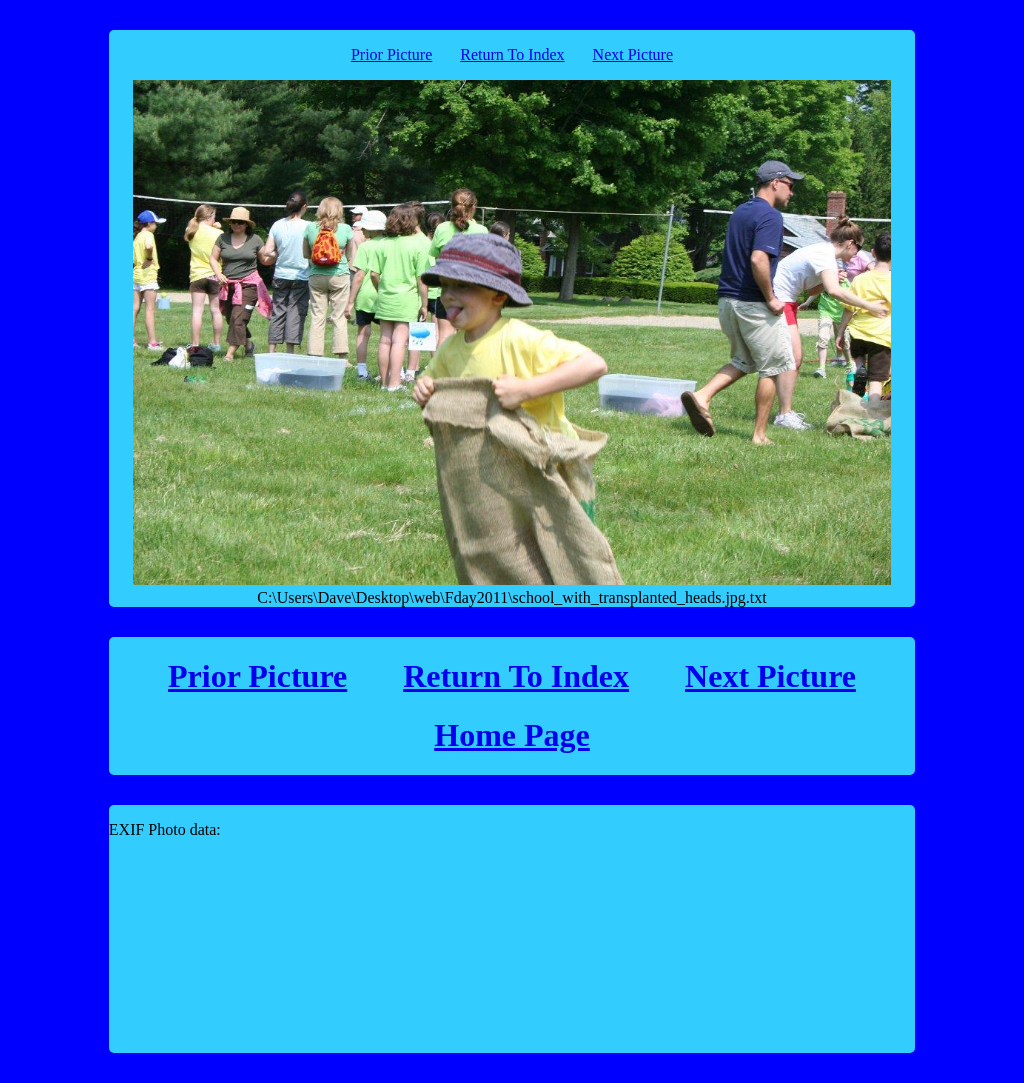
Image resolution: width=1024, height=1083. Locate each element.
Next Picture (633, 54)
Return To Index (512, 54)
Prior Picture (391, 54)
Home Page (512, 735)
